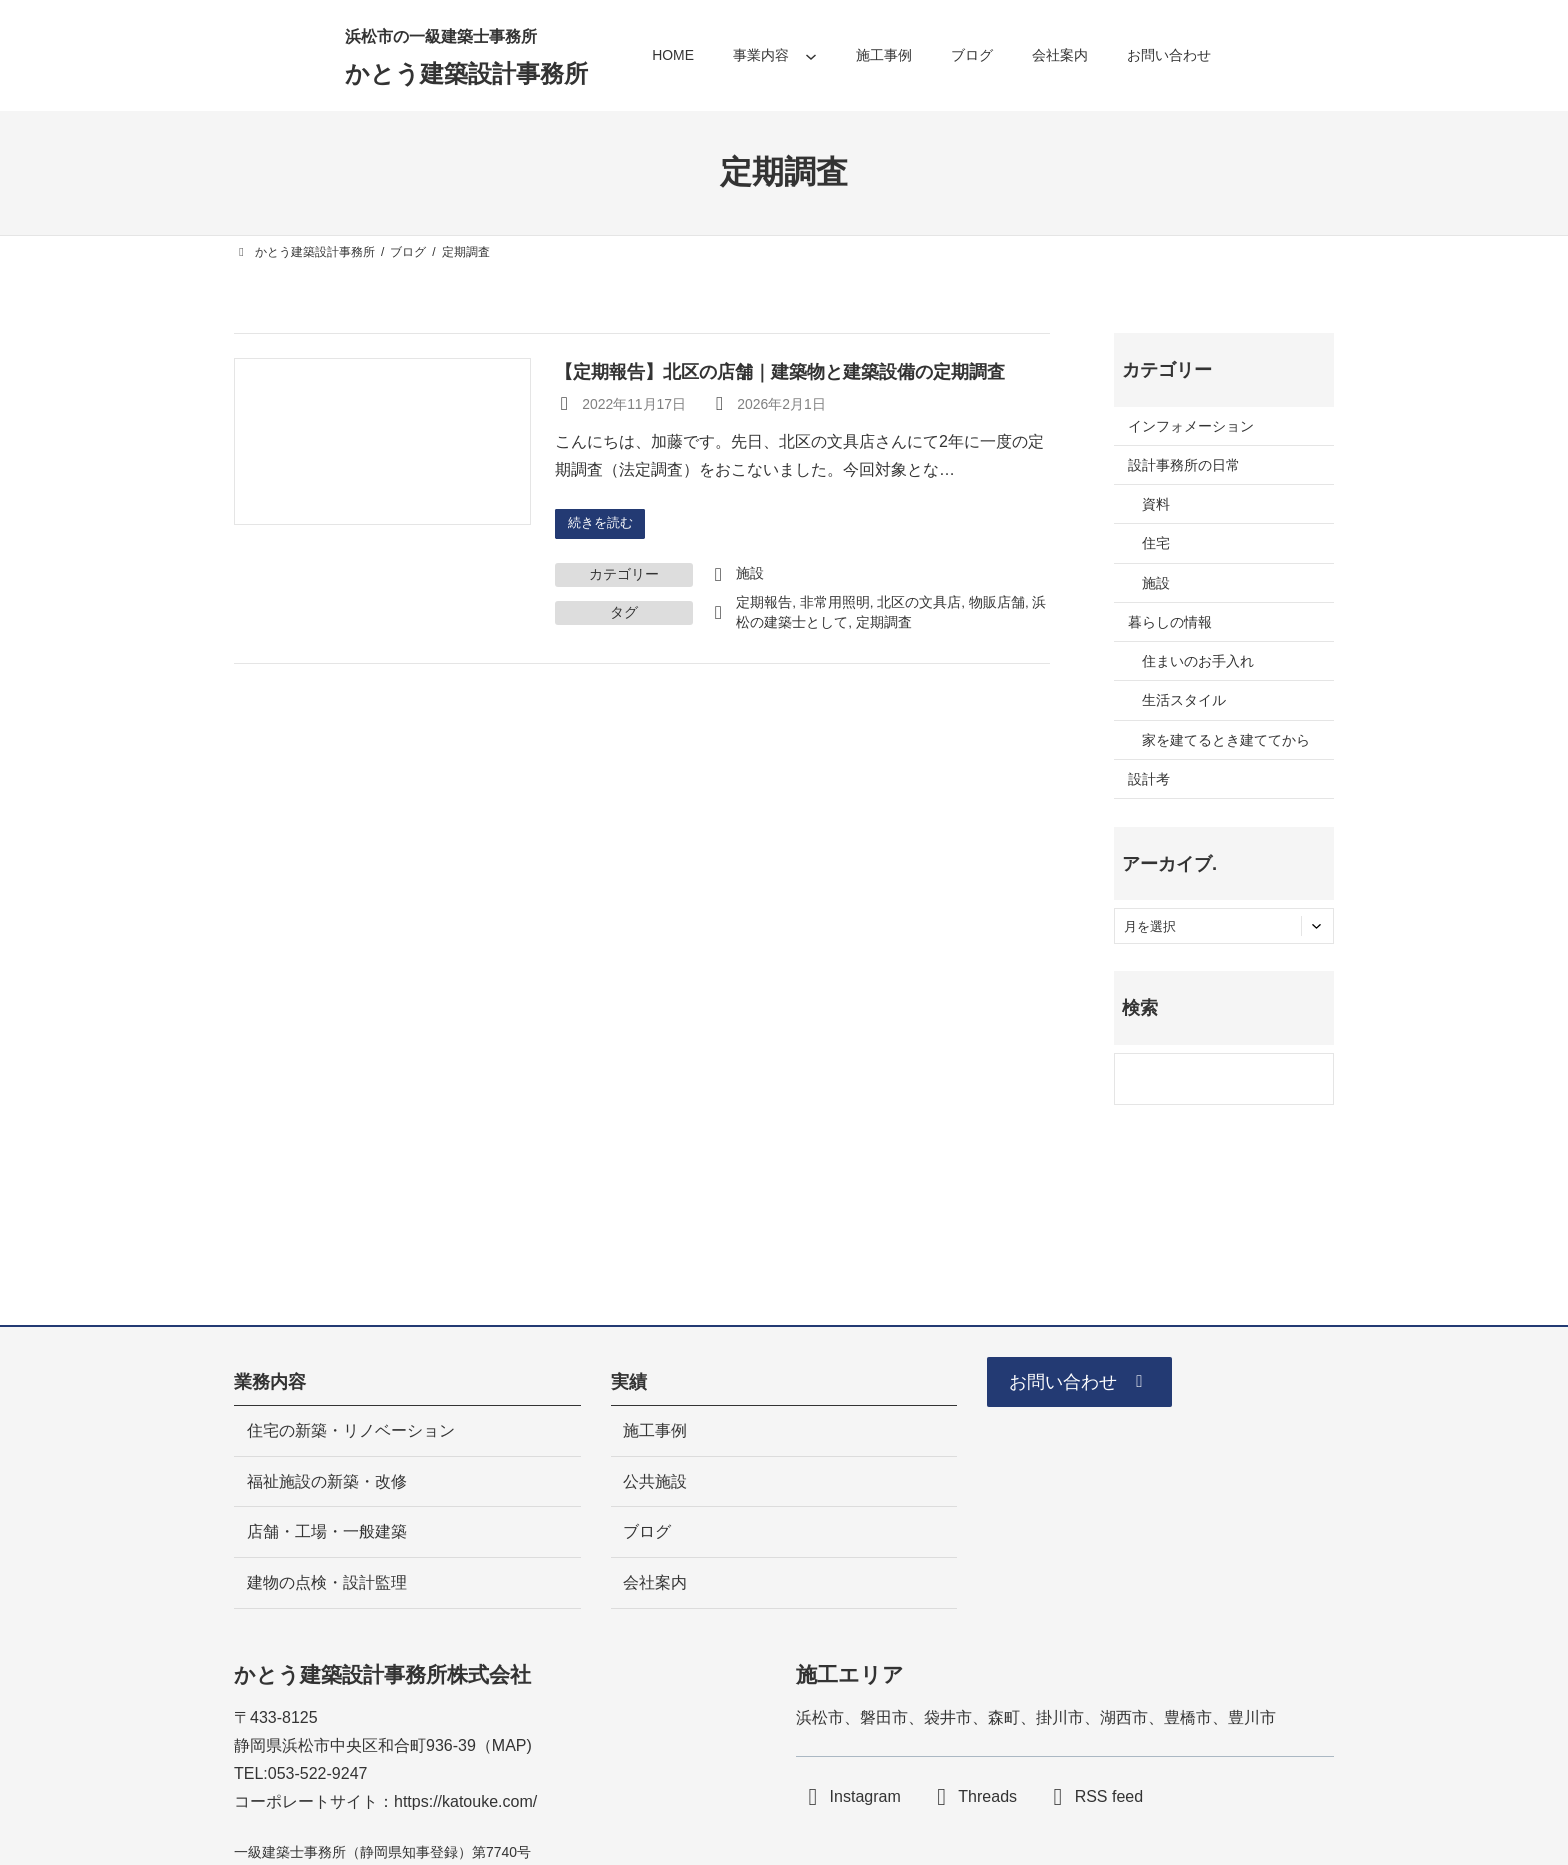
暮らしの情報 (1170, 622)
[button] (1090, 1386)
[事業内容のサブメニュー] (811, 56)
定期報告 (764, 603)
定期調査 (884, 624)
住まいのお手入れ (1198, 661)
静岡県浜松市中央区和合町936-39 (355, 1745)
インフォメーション (1191, 426)
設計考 (1149, 779)
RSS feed (1109, 1797)
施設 (750, 575)
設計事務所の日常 (1184, 465)
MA (504, 1745)
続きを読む (604, 524)
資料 (1156, 504)
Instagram (865, 1797)
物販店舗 (997, 603)
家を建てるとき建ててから (1226, 740)
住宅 (1156, 543)
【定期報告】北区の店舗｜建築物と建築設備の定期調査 (780, 371)
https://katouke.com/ (465, 1801)
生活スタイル (1184, 700)
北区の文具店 (919, 603)
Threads (987, 1797)
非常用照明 (835, 603)
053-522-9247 (318, 1773)
